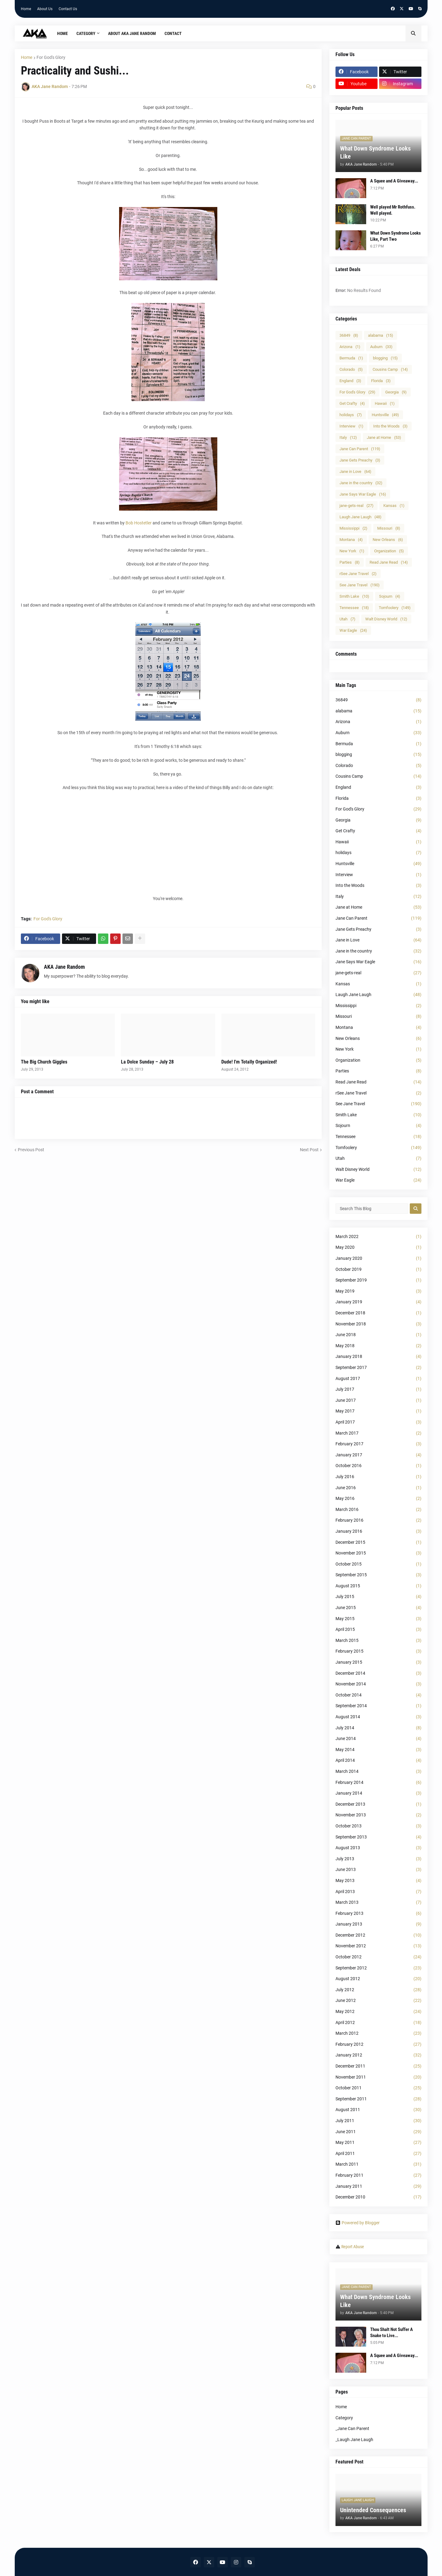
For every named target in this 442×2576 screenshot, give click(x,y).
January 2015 (378, 1662)
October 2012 (378, 1957)
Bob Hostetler (139, 522)
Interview (351, 426)
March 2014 (378, 1772)
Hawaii (385, 403)
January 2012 (378, 2055)
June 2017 (378, 1400)
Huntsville (385, 414)
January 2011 (378, 2186)
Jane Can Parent (359, 448)
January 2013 (378, 1924)
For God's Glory (51, 57)
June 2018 (378, 1335)
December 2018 (378, 1313)
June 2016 (378, 1488)
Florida (381, 380)
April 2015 (378, 1630)
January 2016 (378, 1531)
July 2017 (378, 1389)
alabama (380, 335)
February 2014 (378, 1783)
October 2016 (378, 1466)
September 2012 (378, 1968)
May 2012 (378, 2012)
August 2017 (378, 1379)
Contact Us (68, 9)
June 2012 (378, 2001)
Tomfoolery (395, 607)
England (350, 380)
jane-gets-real (356, 505)
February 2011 (378, 2175)
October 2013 (378, 1826)
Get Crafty (352, 403)
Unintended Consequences (373, 2510)
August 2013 (378, 1848)
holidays (350, 414)
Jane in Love (355, 471)
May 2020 (378, 1247)
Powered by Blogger (357, 2222)
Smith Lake (354, 596)
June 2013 (378, 1870)
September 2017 (378, 1368)
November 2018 (378, 1324)
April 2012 (378, 2023)
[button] (413, 33)
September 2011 (378, 2099)
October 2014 (378, 1695)
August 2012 (378, 1979)
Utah (347, 619)
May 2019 (378, 1291)
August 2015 (378, 1586)
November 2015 (378, 1553)
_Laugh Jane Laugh (354, 2439)
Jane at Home (384, 437)
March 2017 (378, 1433)
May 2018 (378, 1346)
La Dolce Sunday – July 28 (147, 1062)
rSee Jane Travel (358, 573)
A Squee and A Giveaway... (394, 181)
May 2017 (378, 1411)
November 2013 (378, 1815)
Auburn (381, 346)
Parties (349, 562)
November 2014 (378, 1684)
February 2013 (378, 1914)
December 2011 (378, 2066)
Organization (389, 550)
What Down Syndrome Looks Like (375, 152)
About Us (44, 9)
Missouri (388, 528)
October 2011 (378, 2088)
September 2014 (378, 1706)
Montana (351, 539)
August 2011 (378, 2110)
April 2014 (378, 1761)
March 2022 (378, 1237)
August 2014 (378, 1717)
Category (344, 2417)
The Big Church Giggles (44, 1062)
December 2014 (378, 1673)
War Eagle (353, 630)
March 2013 (378, 1902)
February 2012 (378, 2044)
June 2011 (378, 2132)
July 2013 (378, 1859)
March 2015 (378, 1641)
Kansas (394, 505)
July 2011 (378, 2121)
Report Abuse (352, 2246)
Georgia (396, 392)
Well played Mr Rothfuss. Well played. (392, 210)
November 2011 (378, 2077)
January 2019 (378, 1302)
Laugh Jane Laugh (360, 516)
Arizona (349, 346)
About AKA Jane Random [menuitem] (132, 33)
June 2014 (378, 1739)
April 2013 (378, 1892)
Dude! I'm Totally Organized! (249, 1062)
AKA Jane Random (64, 967)
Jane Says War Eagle (362, 494)
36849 (348, 335)
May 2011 (378, 2143)
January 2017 (378, 1455)
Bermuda (351, 358)
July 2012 (378, 1990)
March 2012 (378, 2033)
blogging (385, 358)
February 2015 (378, 1651)
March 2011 (378, 2164)
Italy (348, 437)
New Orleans (388, 539)
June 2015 (378, 1608)
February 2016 (378, 1520)
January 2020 (378, 1258)
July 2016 (378, 1477)
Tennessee (354, 607)
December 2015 (378, 1542)
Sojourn (389, 596)
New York (351, 550)
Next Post (309, 1149)
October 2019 (378, 1270)
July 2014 (378, 1728)
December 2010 (378, 2197)
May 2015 (378, 1619)
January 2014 (378, 1793)
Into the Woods (390, 426)
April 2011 (378, 2154)
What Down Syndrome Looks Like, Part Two (395, 236)
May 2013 (378, 1881)
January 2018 (378, 1357)
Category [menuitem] (85, 33)
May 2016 (378, 1499)
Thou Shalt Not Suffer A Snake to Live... (391, 2332)
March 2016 (378, 1510)
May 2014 (378, 1750)
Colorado (351, 369)
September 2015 (378, 1575)
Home (26, 9)
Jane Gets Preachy (359, 460)
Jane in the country (360, 482)
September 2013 (378, 1837)
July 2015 (378, 1597)
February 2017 (378, 1444)
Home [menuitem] (62, 33)
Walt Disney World (386, 619)
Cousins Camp (390, 369)
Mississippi (353, 528)
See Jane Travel (359, 585)
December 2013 (378, 1804)
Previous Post (31, 1149)
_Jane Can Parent (352, 2428)
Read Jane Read (389, 562)
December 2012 (378, 1935)
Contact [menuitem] (173, 33)
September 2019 (378, 1280)
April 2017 (378, 1422)
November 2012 (378, 1946)
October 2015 (378, 1564)
